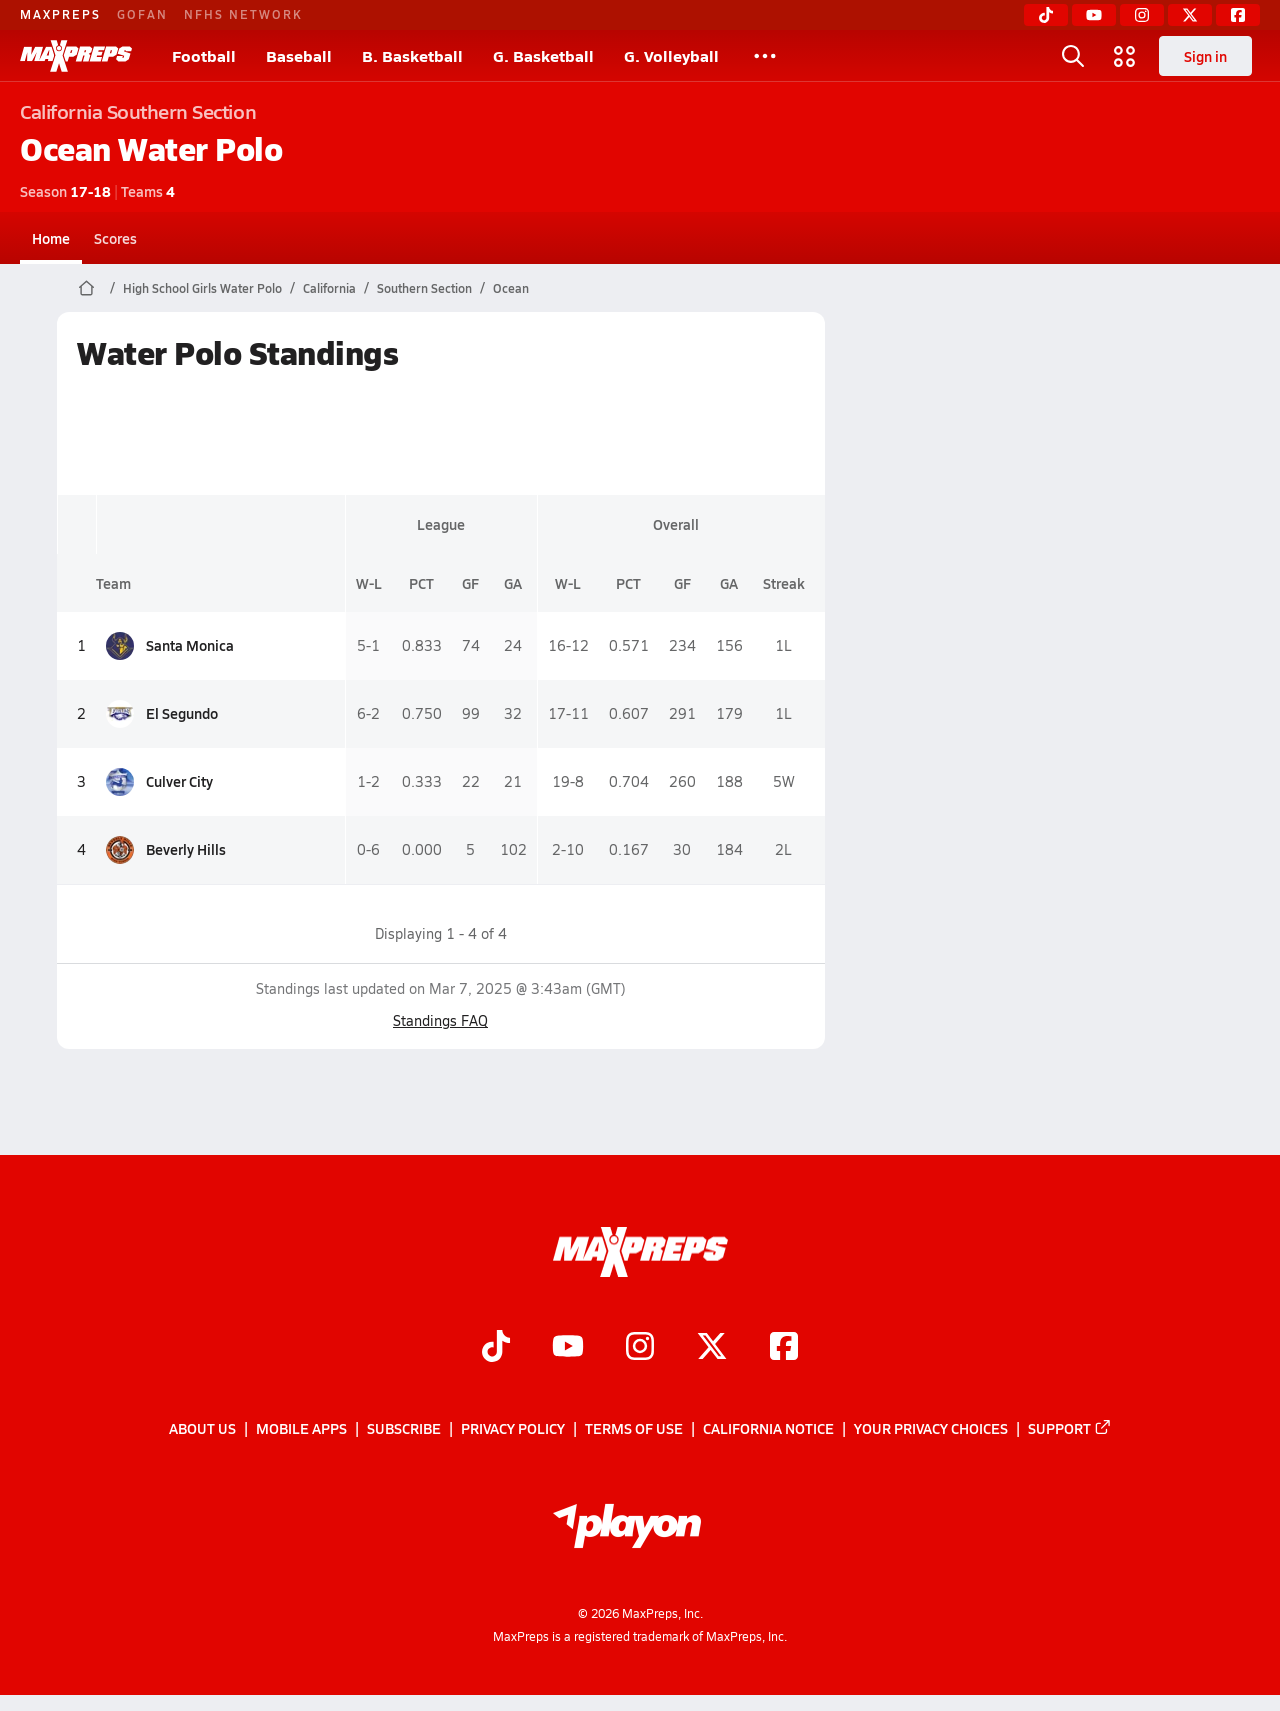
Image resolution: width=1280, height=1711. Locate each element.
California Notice (768, 1428)
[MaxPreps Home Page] (86, 288)
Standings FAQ (440, 1020)
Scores (115, 238)
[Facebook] (1238, 15)
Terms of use (634, 1428)
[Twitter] (1190, 15)
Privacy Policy (513, 1428)
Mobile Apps (301, 1428)
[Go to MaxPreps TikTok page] (496, 1348)
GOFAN (142, 14)
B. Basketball (412, 55)
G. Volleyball (671, 55)
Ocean (511, 288)
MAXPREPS (60, 14)
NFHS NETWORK (243, 14)
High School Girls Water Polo (202, 288)
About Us (202, 1428)
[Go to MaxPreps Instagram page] (640, 1348)
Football (204, 55)
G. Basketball (543, 55)
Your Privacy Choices (931, 1428)
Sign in (1205, 56)
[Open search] (1073, 56)
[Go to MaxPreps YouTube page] (568, 1348)
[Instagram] (1142, 15)
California (329, 288)
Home (51, 238)
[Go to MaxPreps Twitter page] (712, 1348)
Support (1070, 1428)
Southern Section (424, 288)
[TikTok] (1046, 15)
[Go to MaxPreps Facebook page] (784, 1348)
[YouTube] (1094, 15)
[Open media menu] (1125, 56)
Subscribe (404, 1428)
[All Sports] (765, 56)
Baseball (299, 55)
